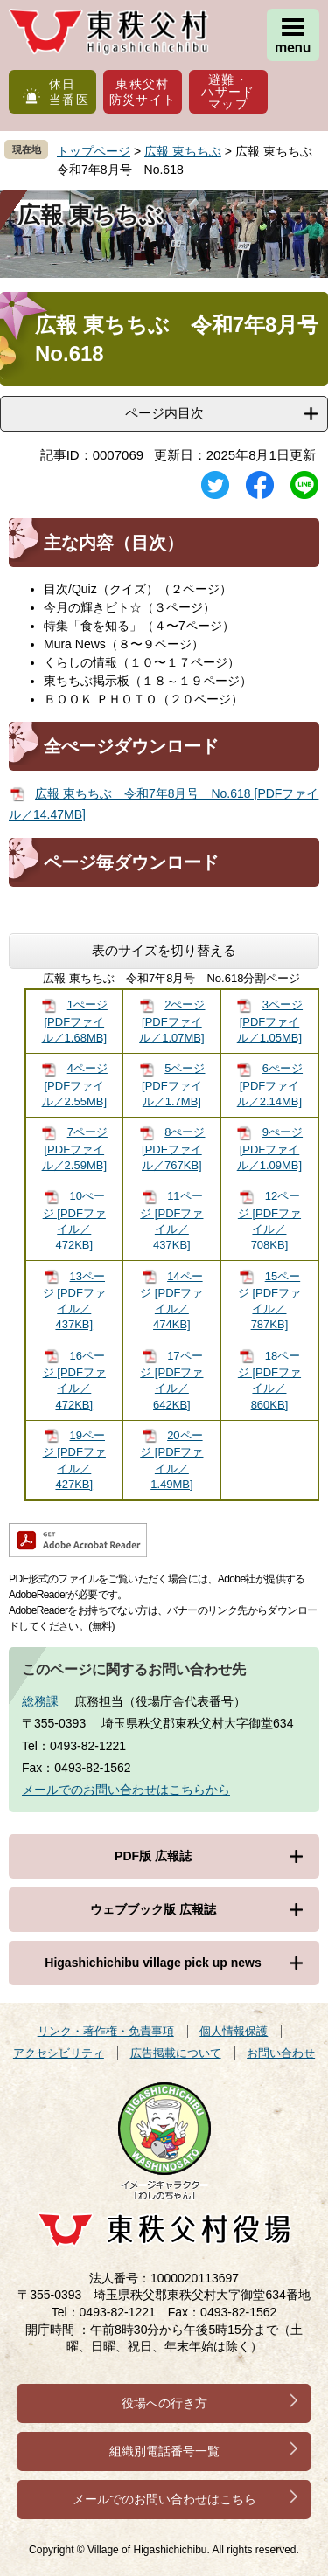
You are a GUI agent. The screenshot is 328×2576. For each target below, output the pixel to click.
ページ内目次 (164, 412)
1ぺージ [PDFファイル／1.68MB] (75, 1021)
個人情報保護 (233, 2031)
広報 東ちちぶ (182, 151)
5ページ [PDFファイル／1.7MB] (173, 1085)
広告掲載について (175, 2053)
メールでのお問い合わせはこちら (164, 2499)
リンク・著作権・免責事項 (106, 2031)
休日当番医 (69, 92)
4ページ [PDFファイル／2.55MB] (75, 1085)
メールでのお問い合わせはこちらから (126, 1790)
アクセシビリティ (58, 2053)
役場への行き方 (164, 2403)
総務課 (40, 1701)
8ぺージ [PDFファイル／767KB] (173, 1148)
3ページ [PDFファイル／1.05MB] (270, 1021)
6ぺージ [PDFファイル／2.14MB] (270, 1085)
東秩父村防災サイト (143, 92)
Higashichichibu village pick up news (153, 1963)
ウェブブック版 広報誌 (153, 1909)
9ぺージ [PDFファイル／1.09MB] (270, 1148)
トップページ (93, 151)
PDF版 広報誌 (153, 1856)
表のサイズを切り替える (164, 950)
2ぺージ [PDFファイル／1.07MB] (172, 1021)
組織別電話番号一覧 (164, 2451)
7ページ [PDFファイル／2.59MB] (75, 1148)
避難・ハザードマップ (228, 92)
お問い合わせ (281, 2053)
